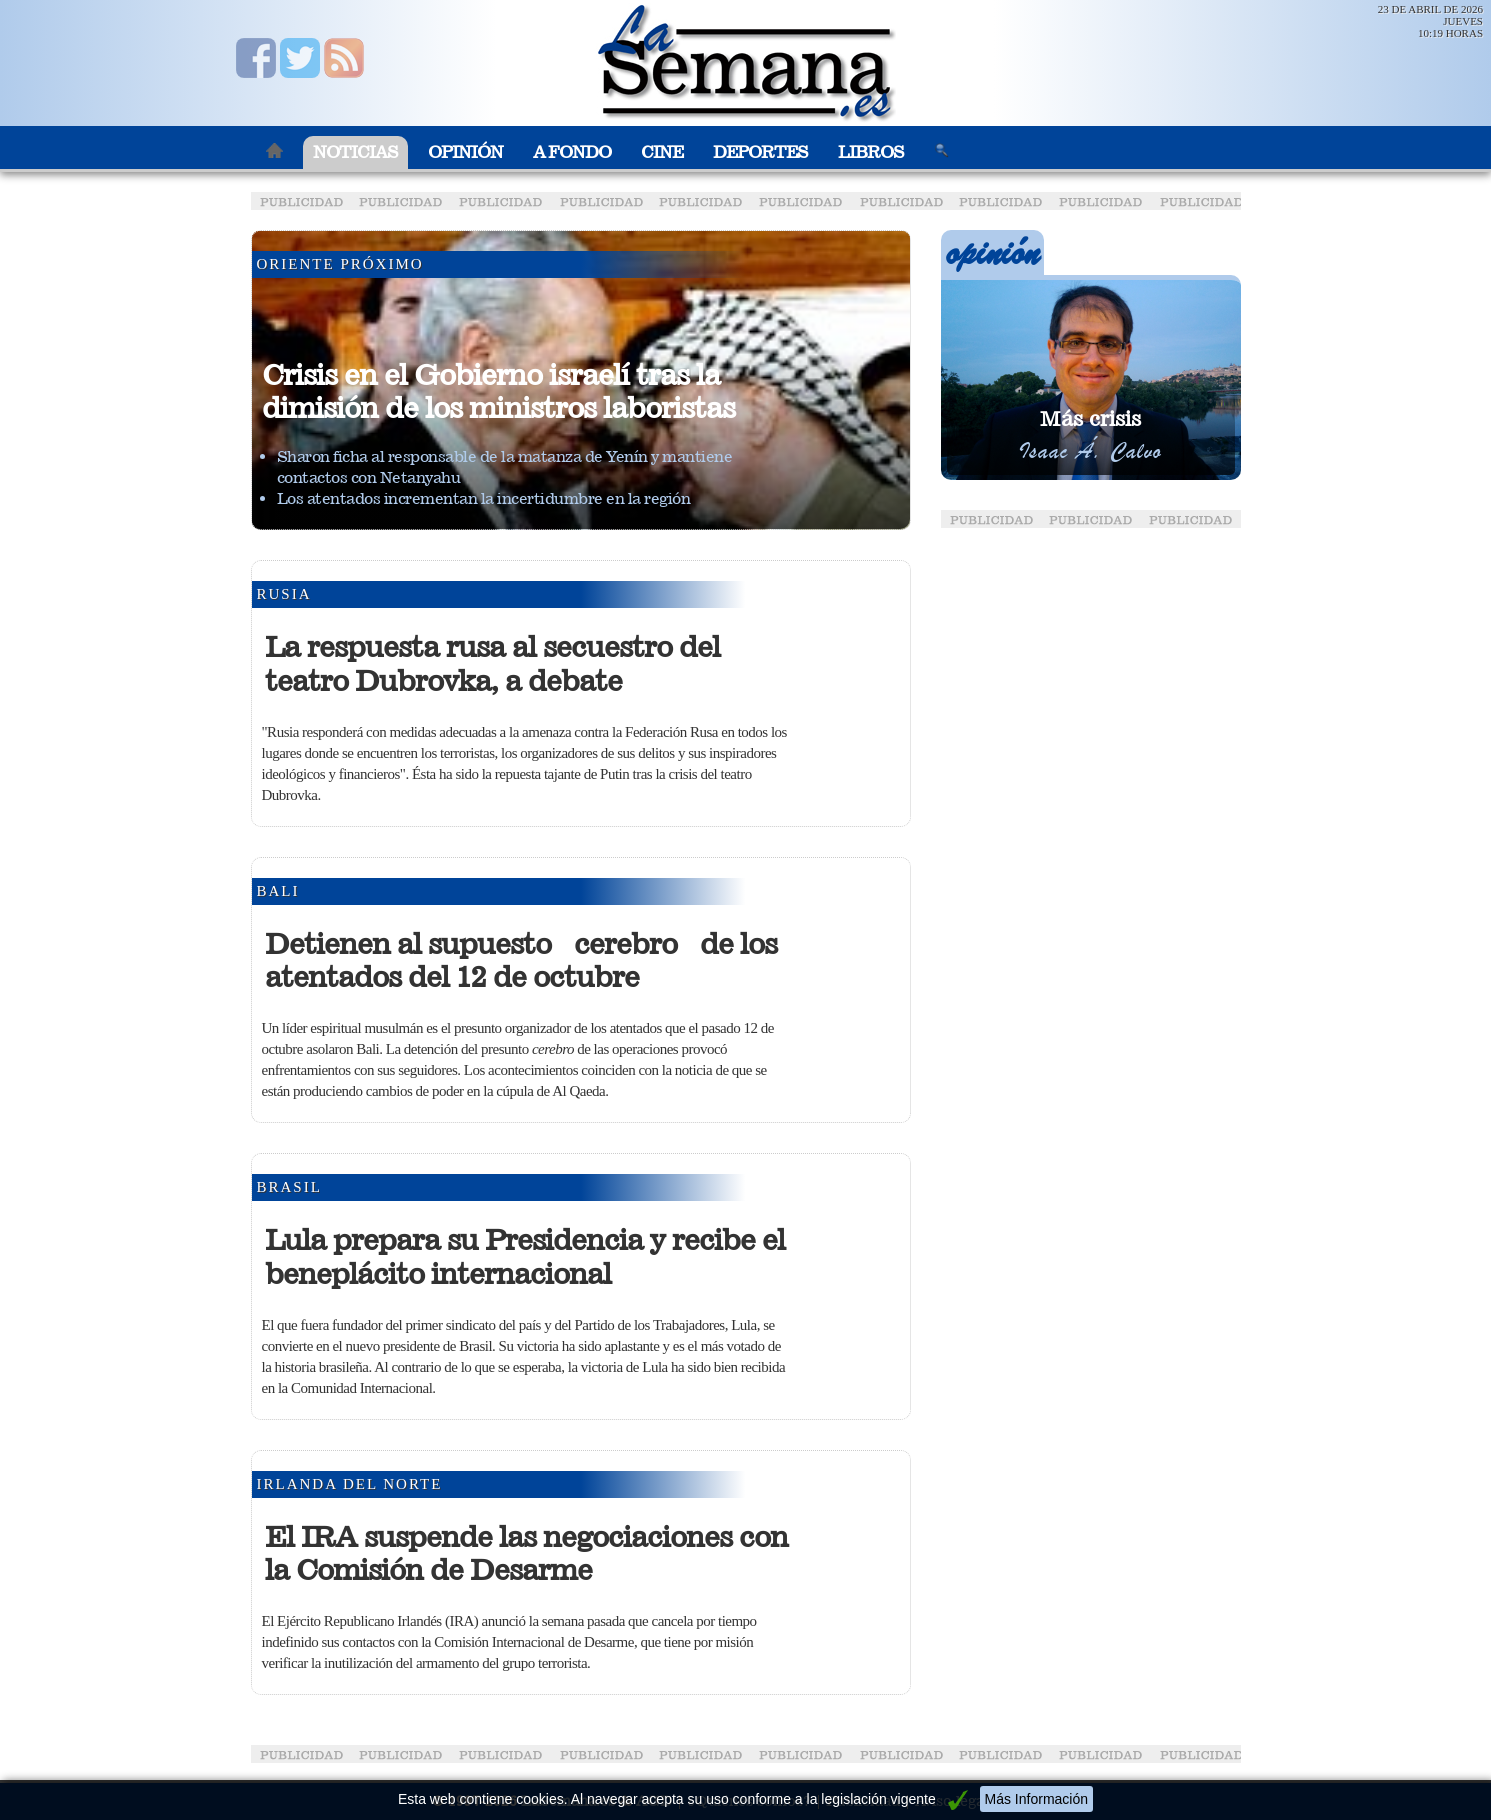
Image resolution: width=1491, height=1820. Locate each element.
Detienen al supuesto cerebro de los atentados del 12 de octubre (521, 961)
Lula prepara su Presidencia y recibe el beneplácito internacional (525, 1257)
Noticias (355, 152)
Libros (871, 152)
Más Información (1036, 1799)
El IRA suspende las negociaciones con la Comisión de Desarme (526, 1554)
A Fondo (572, 152)
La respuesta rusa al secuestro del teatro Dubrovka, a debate (492, 664)
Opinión (465, 152)
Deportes (760, 152)
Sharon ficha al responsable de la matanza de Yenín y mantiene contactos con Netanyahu (505, 467)
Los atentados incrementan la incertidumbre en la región (484, 498)
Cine (662, 152)
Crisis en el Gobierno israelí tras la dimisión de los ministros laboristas (498, 392)
